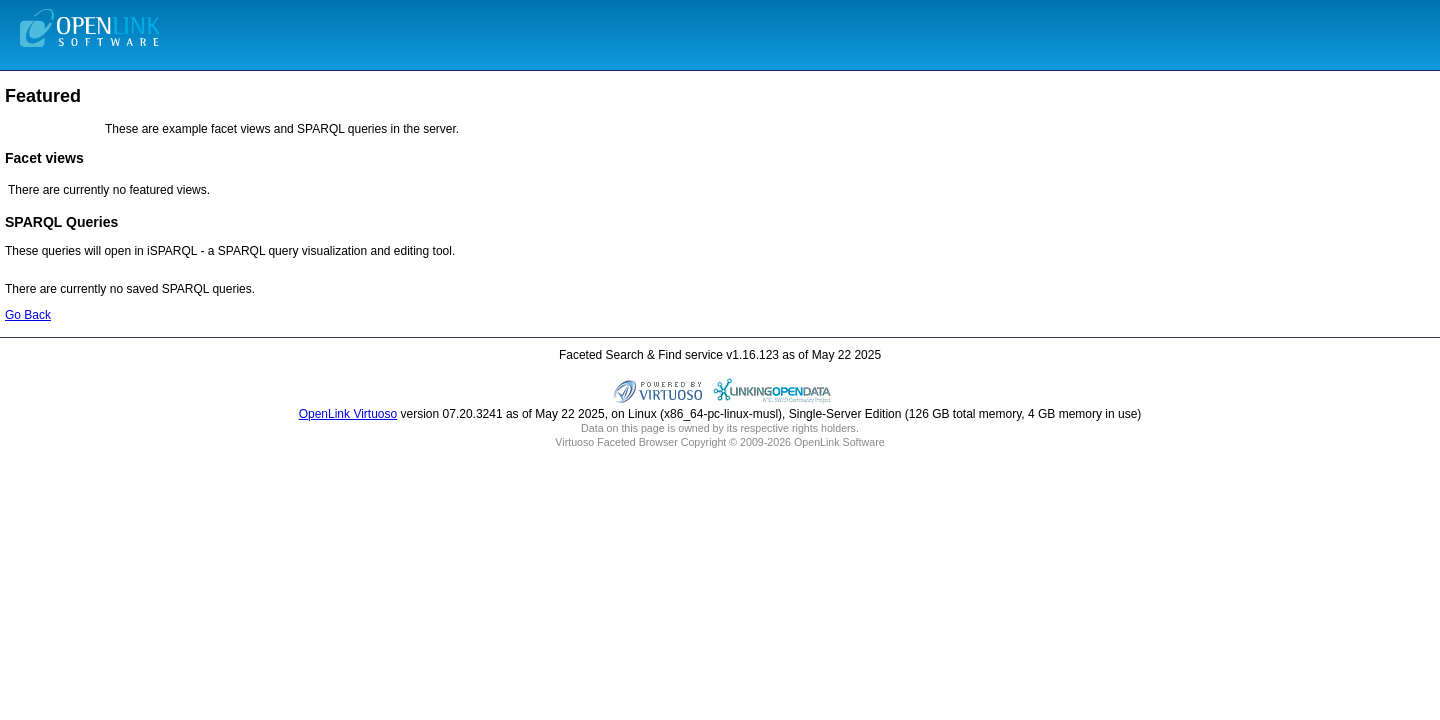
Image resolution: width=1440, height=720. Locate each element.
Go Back (28, 315)
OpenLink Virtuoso (348, 414)
